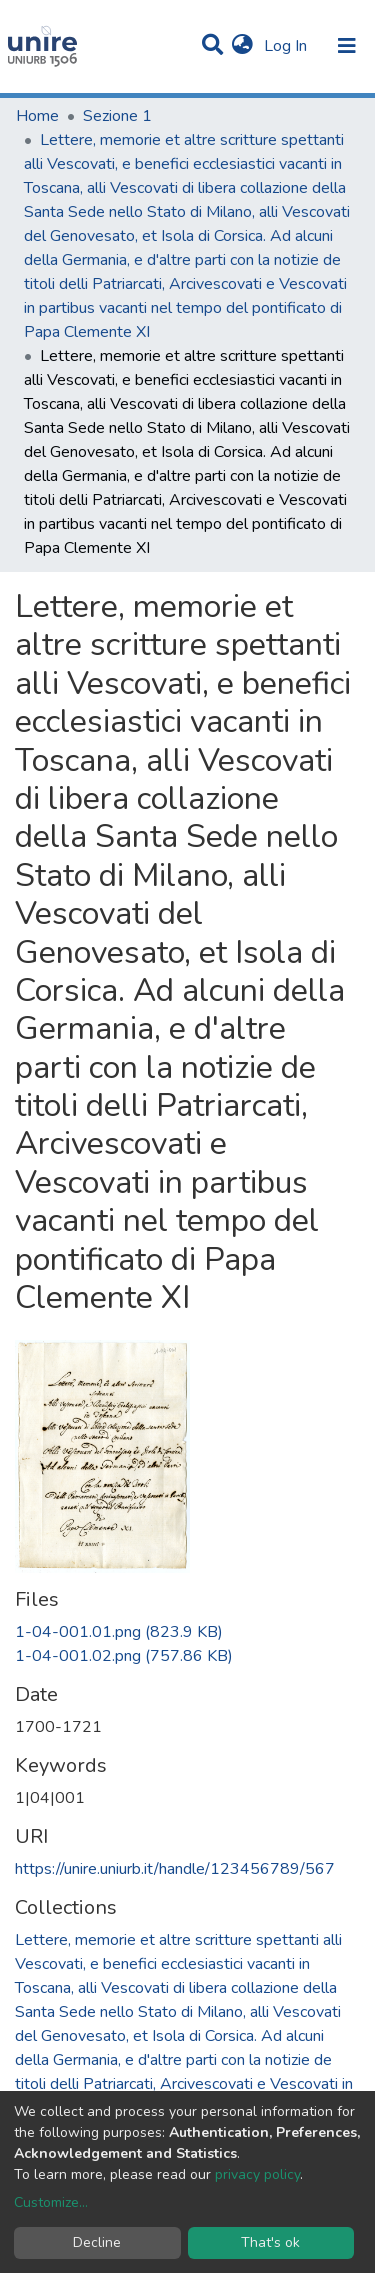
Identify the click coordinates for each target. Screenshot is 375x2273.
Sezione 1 (117, 116)
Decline (97, 2242)
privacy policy (257, 2174)
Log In (287, 46)
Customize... (51, 2202)
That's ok (270, 2242)
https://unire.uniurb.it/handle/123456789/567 (175, 1869)
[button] (242, 46)
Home (37, 116)
